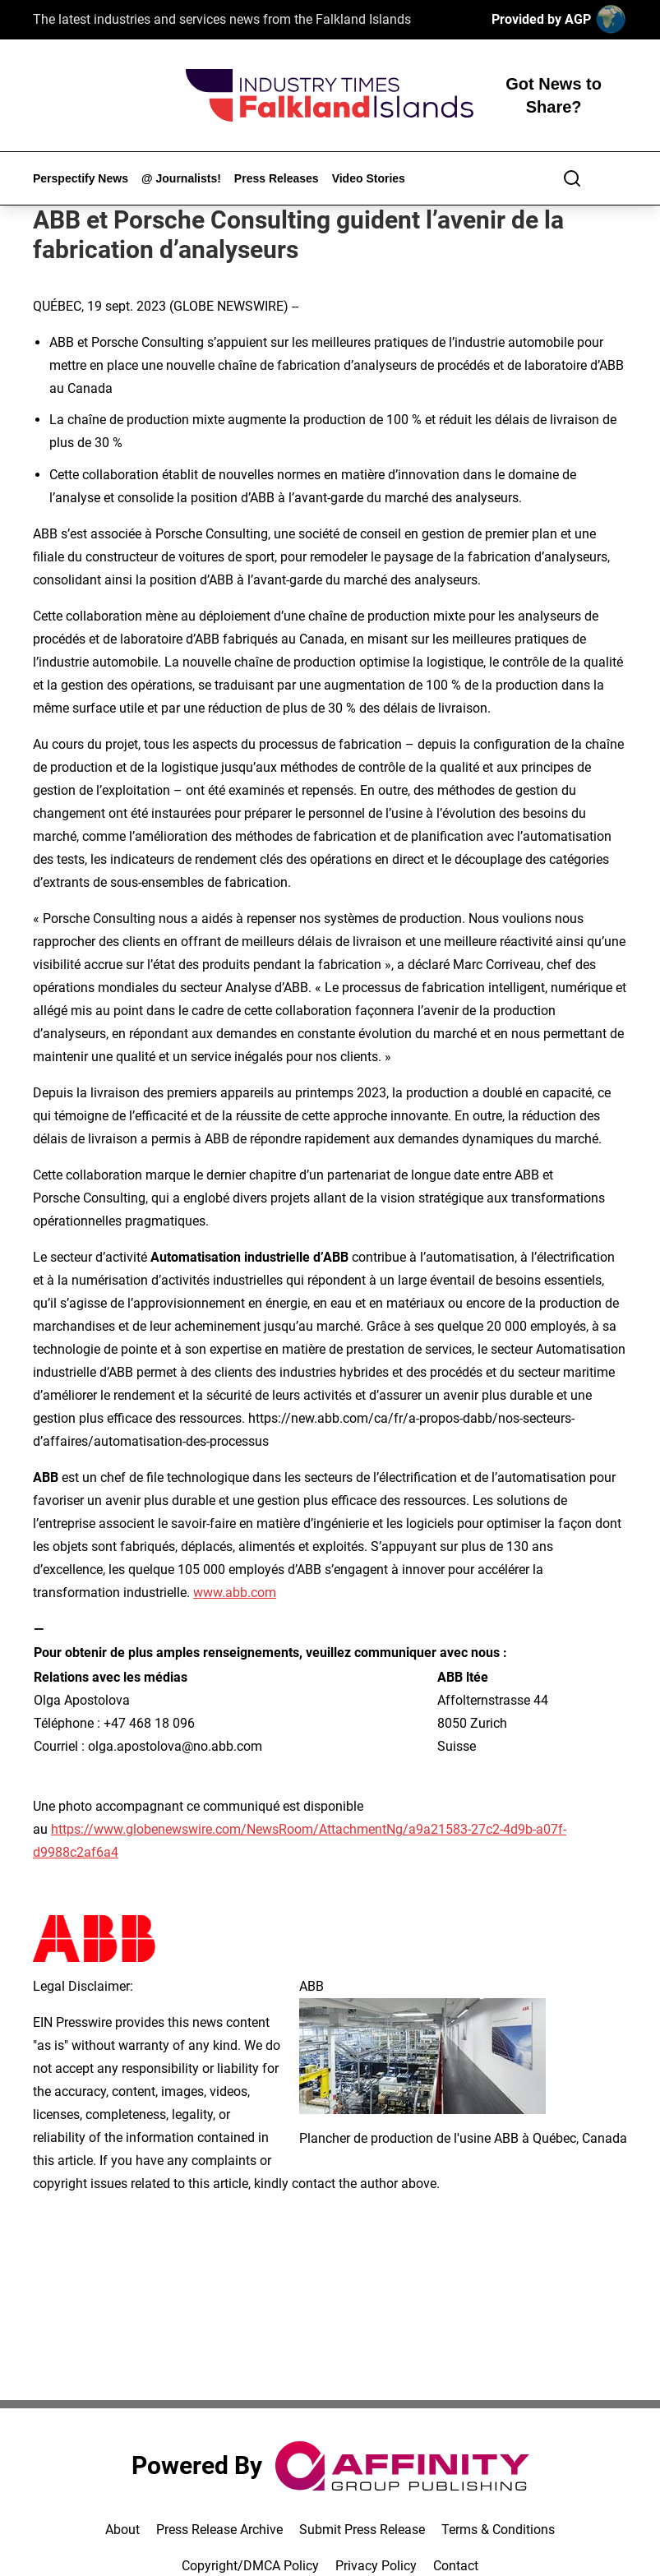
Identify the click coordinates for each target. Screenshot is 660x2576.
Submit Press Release (362, 2529)
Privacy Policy (376, 2566)
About (122, 2529)
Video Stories (368, 178)
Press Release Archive (219, 2529)
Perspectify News (80, 178)
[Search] (572, 178)
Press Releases (276, 178)
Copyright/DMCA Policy (250, 2566)
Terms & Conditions (498, 2529)
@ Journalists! (181, 178)
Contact (455, 2566)
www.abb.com (234, 1592)
